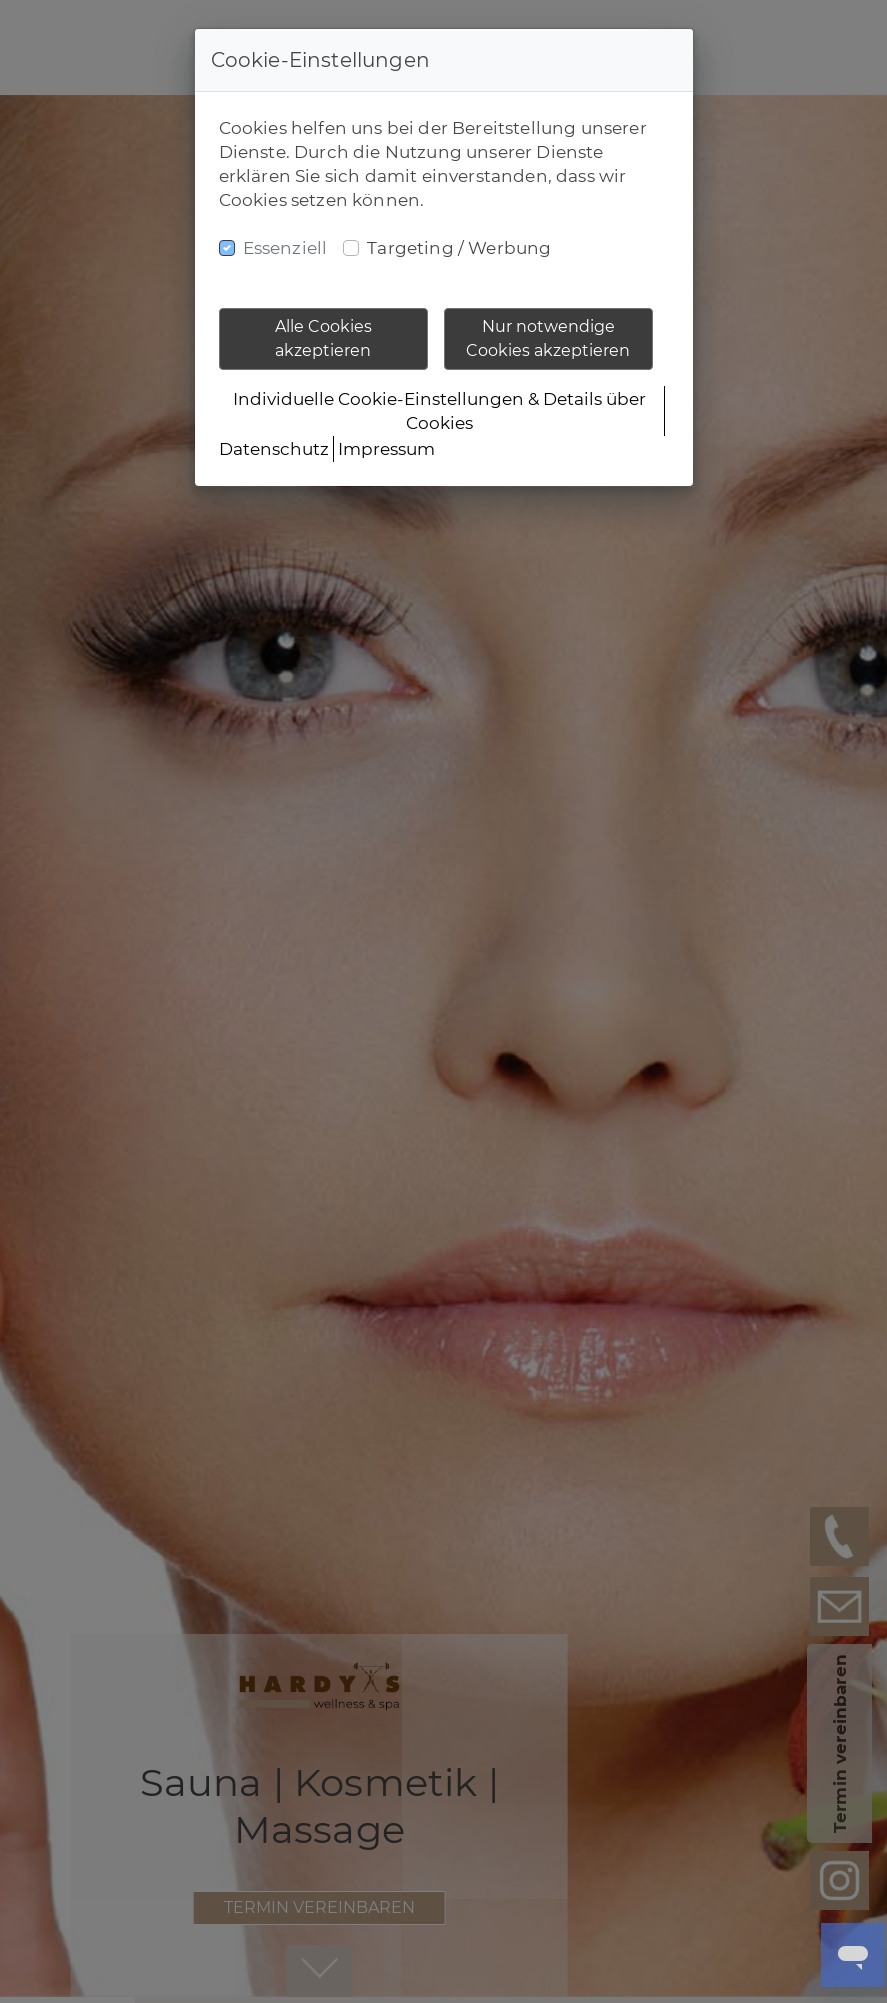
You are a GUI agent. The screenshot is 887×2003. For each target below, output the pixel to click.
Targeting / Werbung (459, 248)
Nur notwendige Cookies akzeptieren (548, 338)
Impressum (386, 449)
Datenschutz (274, 449)
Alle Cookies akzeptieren (323, 338)
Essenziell (285, 248)
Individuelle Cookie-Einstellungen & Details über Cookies (439, 411)
